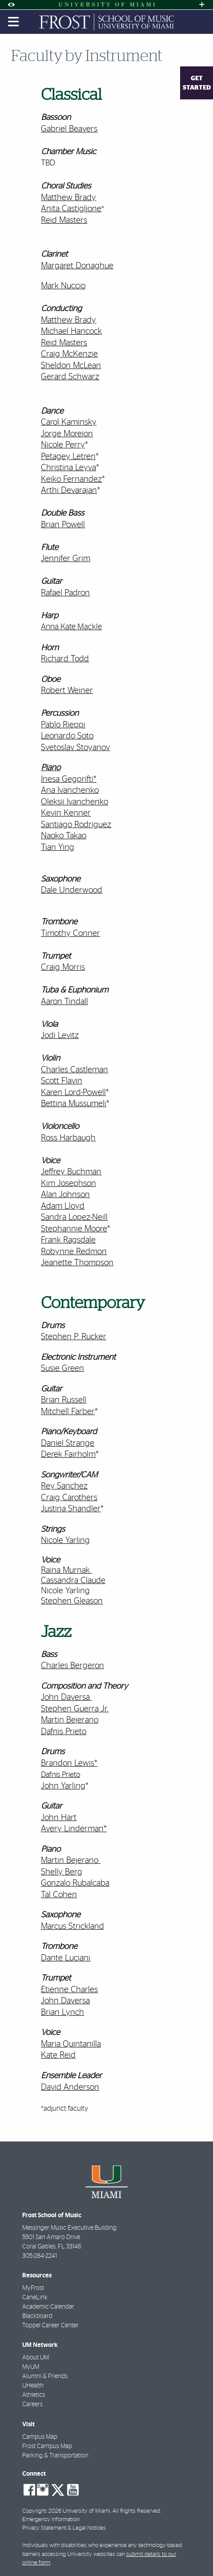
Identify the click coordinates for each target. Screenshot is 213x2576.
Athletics (33, 2395)
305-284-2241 (39, 2256)
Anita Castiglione (71, 209)
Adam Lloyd (62, 1206)
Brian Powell (63, 525)
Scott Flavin (61, 1081)
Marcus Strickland (72, 1926)
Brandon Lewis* (69, 1763)
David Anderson (70, 2087)
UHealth (33, 2386)
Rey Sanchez (64, 1486)
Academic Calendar (48, 2307)
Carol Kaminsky (68, 422)
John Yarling (63, 1786)
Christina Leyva (68, 468)
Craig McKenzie (69, 354)
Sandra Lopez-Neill (74, 1217)
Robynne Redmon (74, 1251)
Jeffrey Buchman (71, 1172)
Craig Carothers (69, 1497)
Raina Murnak (65, 1570)
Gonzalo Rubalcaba (75, 1883)
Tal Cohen (59, 1895)
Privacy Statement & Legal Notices (64, 2528)
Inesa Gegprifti (67, 779)
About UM (35, 2357)
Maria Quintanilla (71, 2044)
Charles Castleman (74, 1070)
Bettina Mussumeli (73, 1103)
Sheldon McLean (71, 365)
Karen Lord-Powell (73, 1092)
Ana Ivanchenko (70, 790)
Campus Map (39, 2437)
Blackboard (37, 2316)
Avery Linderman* (74, 1829)
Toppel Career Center (50, 2325)
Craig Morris (63, 967)
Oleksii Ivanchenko (74, 802)
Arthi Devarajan (69, 490)
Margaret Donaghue (77, 266)
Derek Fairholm (68, 1454)
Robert (53, 690)
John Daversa (65, 1697)
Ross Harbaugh (68, 1138)
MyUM (30, 2367)
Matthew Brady (68, 197)
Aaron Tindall (64, 1001)
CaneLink (35, 2297)
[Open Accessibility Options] (11, 4)
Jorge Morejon (67, 434)
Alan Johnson (65, 1194)
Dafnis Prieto (63, 1731)
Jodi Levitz (60, 1035)
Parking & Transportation (55, 2456)
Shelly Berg (61, 1872)
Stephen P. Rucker (73, 1337)
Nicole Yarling (65, 1591)
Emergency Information (51, 2520)
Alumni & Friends (45, 2376)
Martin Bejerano (69, 1720)
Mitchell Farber (68, 1411)
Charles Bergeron (72, 1665)
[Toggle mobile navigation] (13, 21)
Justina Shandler (70, 1509)
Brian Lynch (62, 2012)
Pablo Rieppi (63, 725)
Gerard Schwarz (70, 377)
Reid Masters (64, 220)
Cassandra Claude (73, 1580)
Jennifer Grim (65, 558)
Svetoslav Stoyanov (75, 747)
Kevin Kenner (66, 813)
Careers (32, 2404)
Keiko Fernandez (71, 479)
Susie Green (62, 1368)
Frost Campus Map (47, 2446)
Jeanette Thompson (77, 1263)
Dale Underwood (71, 890)
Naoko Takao (63, 836)
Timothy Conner (70, 933)
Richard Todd (65, 659)
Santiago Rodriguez (76, 824)
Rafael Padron (65, 593)
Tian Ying (57, 847)
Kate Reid (58, 2055)
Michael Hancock (71, 331)
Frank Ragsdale (68, 1240)
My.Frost (33, 2288)
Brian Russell (63, 1400)
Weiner (79, 690)
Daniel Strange (67, 1443)
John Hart (58, 1817)
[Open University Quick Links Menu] (202, 4)
